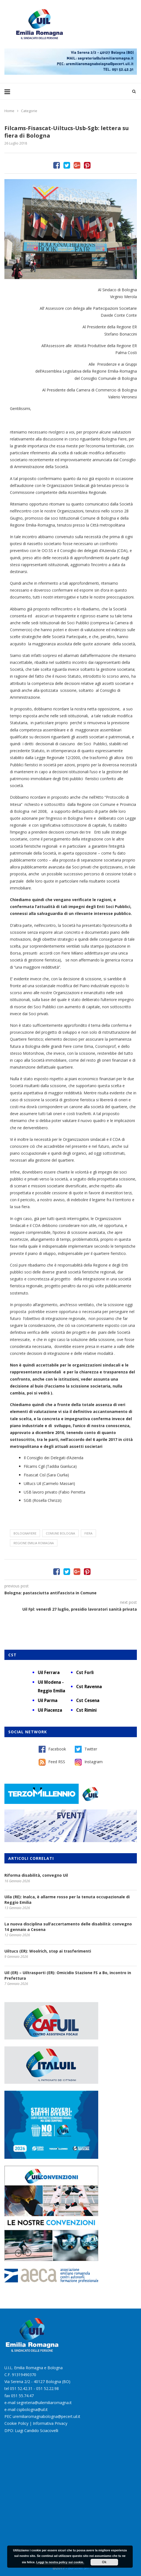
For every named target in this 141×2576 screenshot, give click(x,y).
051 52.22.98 (47, 2388)
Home (9, 110)
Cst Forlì (85, 1672)
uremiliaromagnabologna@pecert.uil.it (46, 2416)
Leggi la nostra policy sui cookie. (60, 2562)
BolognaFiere (25, 1533)
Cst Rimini (86, 1710)
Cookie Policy (16, 2423)
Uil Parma (47, 1700)
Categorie (29, 110)
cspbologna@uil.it (32, 2409)
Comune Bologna (60, 1533)
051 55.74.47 (22, 2395)
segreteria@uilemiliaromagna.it (44, 2402)
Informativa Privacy (50, 2423)
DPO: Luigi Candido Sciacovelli (31, 2430)
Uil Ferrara (49, 1672)
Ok (104, 2562)
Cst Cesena (87, 1700)
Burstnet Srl (78, 2567)
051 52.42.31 (21, 2388)
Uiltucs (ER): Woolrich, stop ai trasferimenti (47, 1951)
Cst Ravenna (89, 1686)
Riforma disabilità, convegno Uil (36, 1875)
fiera (88, 1533)
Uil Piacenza (50, 1710)
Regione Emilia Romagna (34, 1543)
